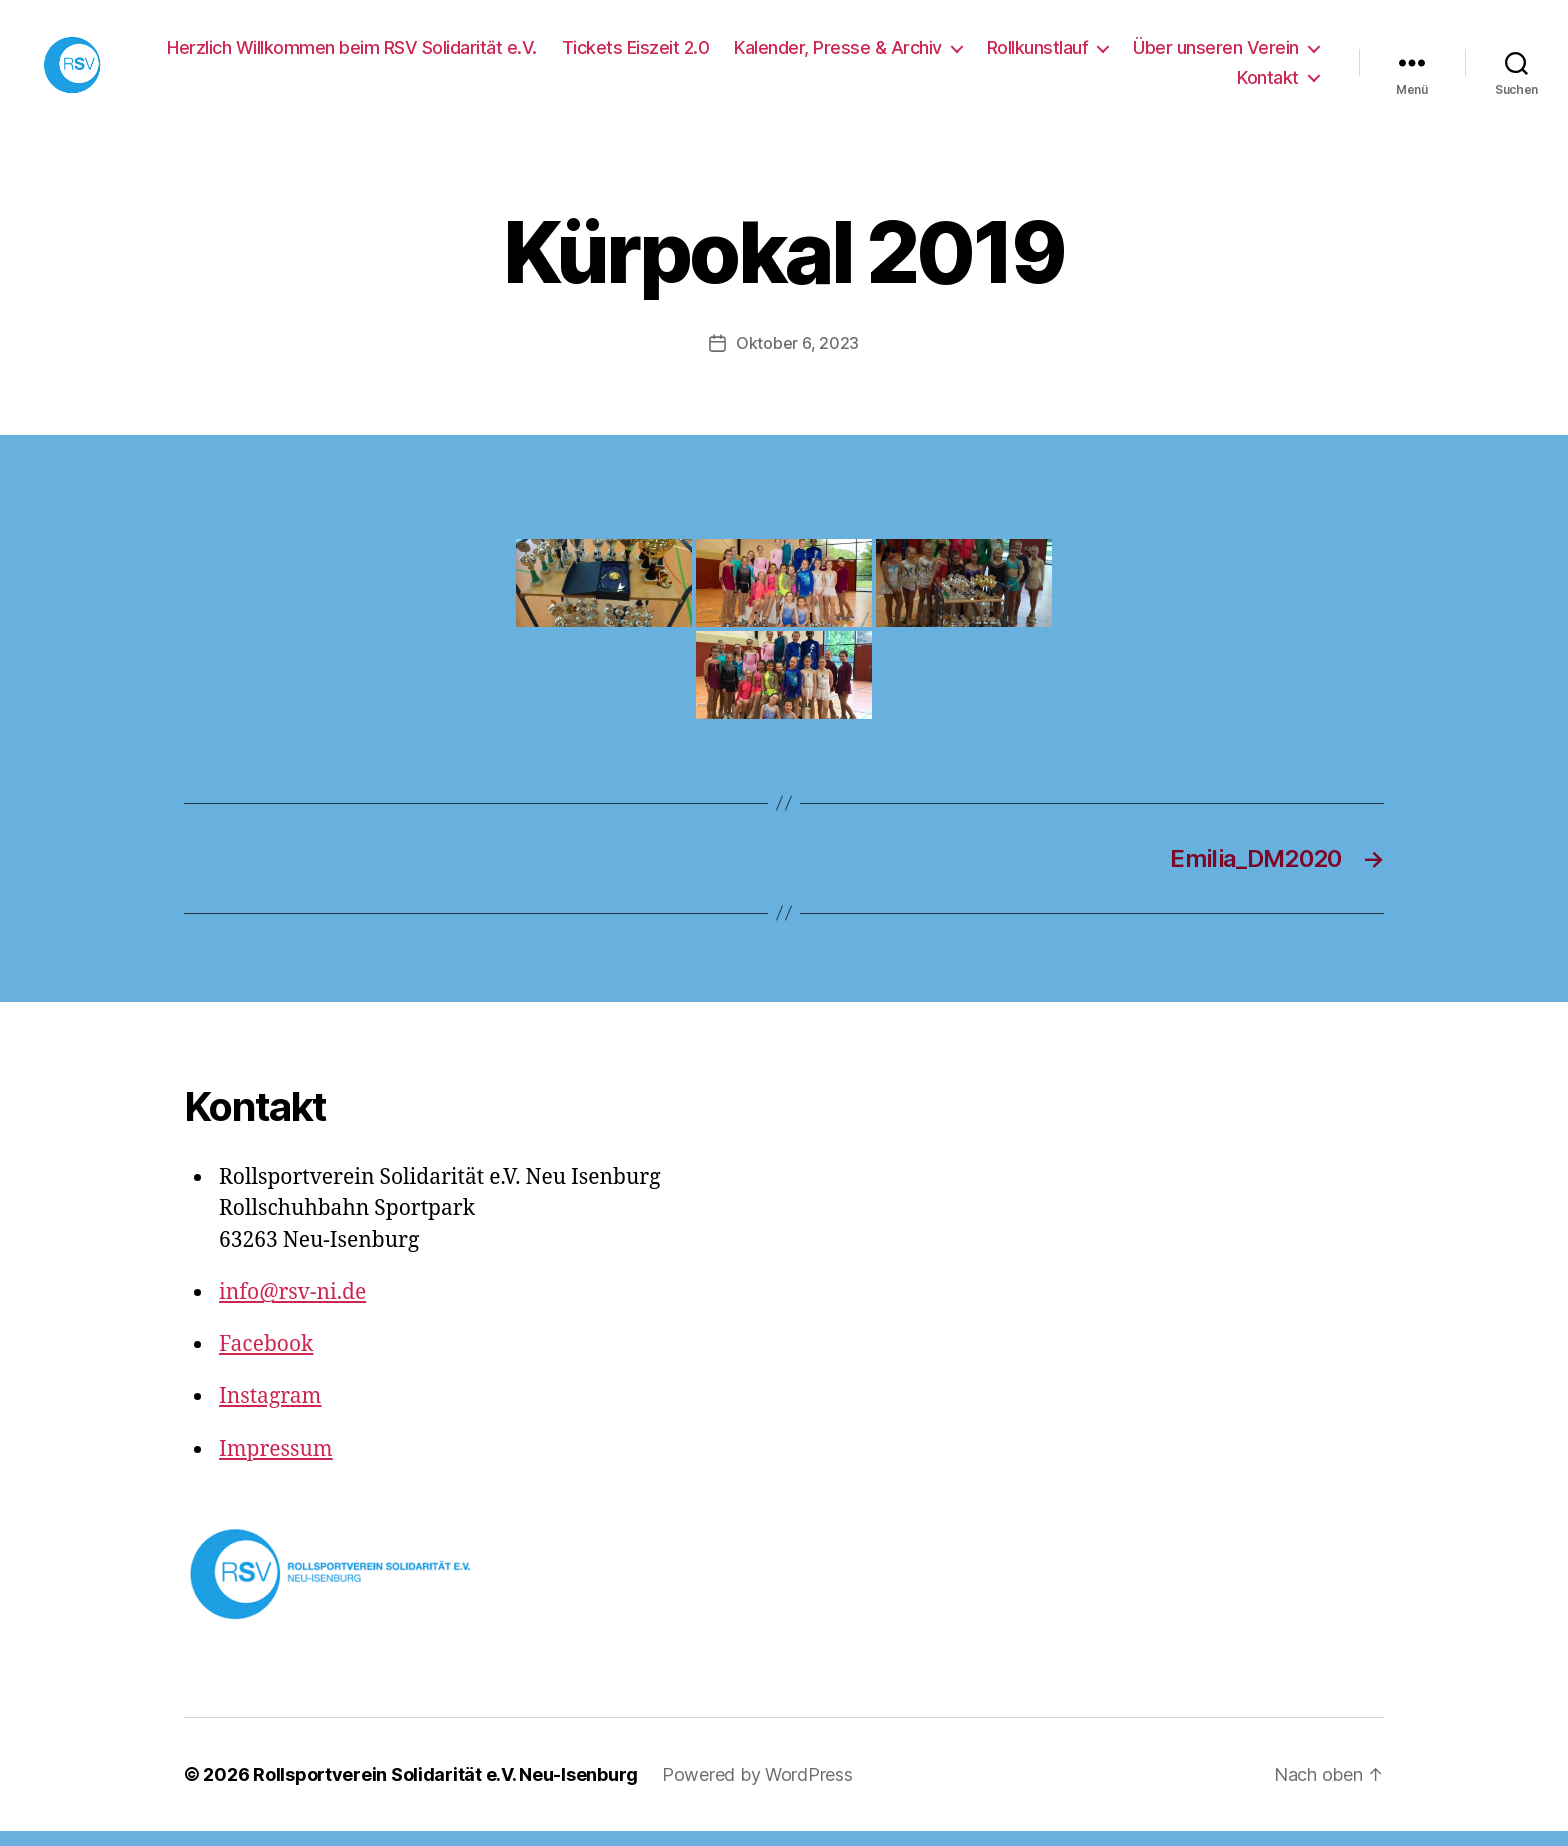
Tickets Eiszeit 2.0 (636, 54)
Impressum (276, 1464)
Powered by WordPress (757, 1789)
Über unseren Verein (1216, 54)
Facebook (266, 1359)
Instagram (270, 1411)
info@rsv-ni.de (292, 1307)
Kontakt (1268, 84)
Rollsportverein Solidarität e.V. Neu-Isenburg (445, 1789)
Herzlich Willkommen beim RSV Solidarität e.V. (352, 54)
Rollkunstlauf (1038, 54)
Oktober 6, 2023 (797, 358)
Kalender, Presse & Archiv (838, 54)
